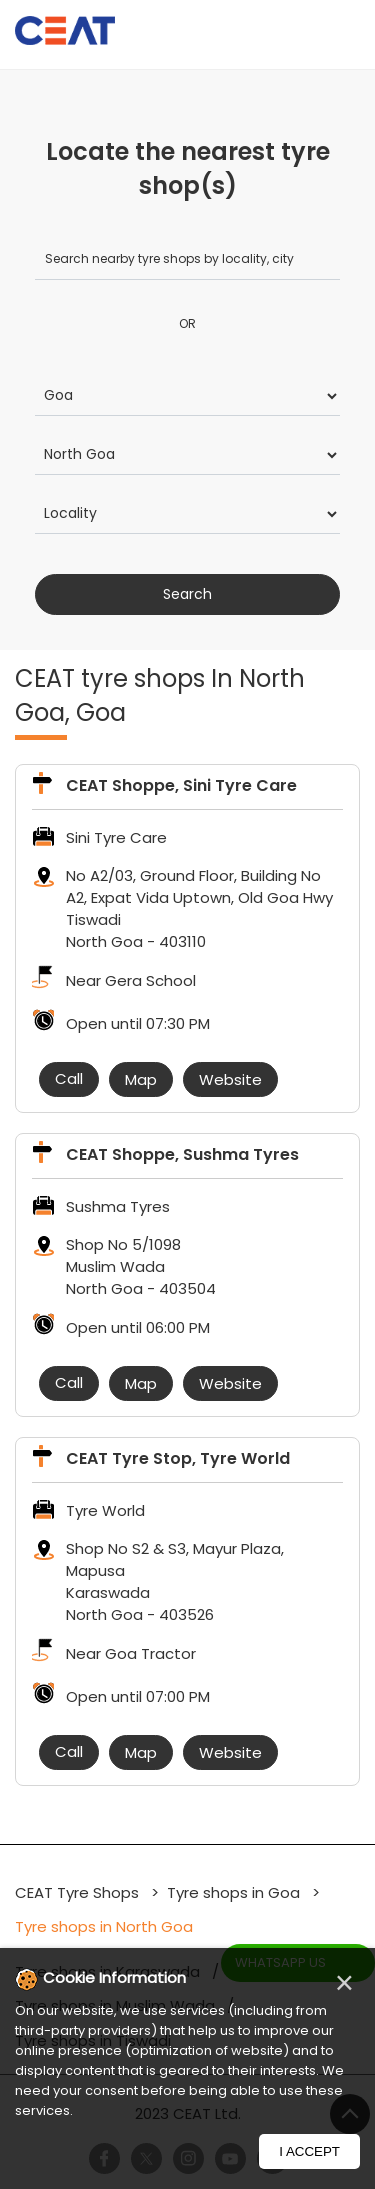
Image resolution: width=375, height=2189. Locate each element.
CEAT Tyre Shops (79, 1892)
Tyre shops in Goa (233, 1892)
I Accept (309, 2151)
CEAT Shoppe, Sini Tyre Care (181, 785)
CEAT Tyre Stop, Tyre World (178, 1458)
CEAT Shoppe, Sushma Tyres (182, 1154)
